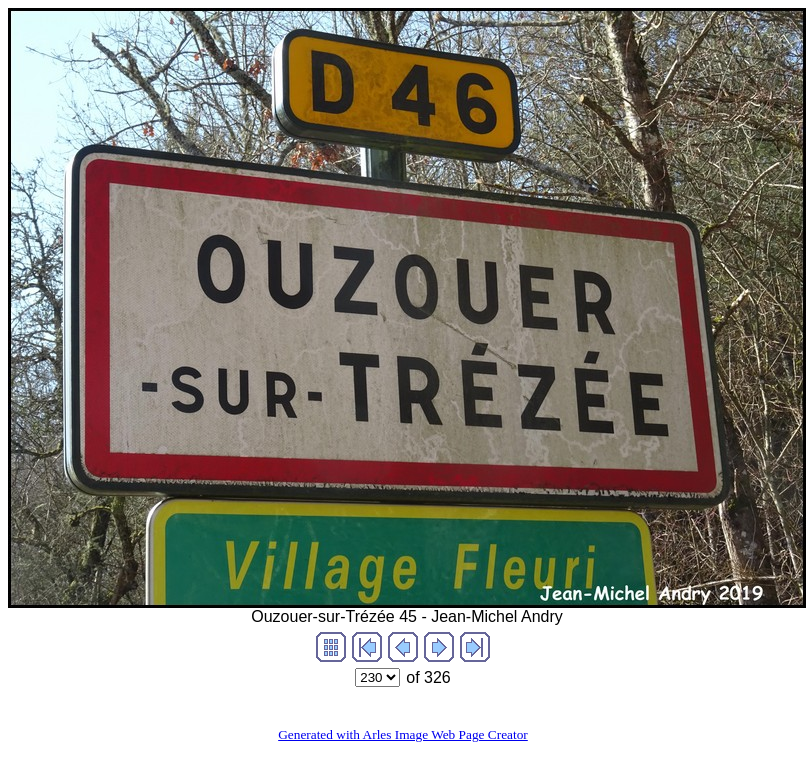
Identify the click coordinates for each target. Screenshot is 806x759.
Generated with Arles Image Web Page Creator (403, 734)
